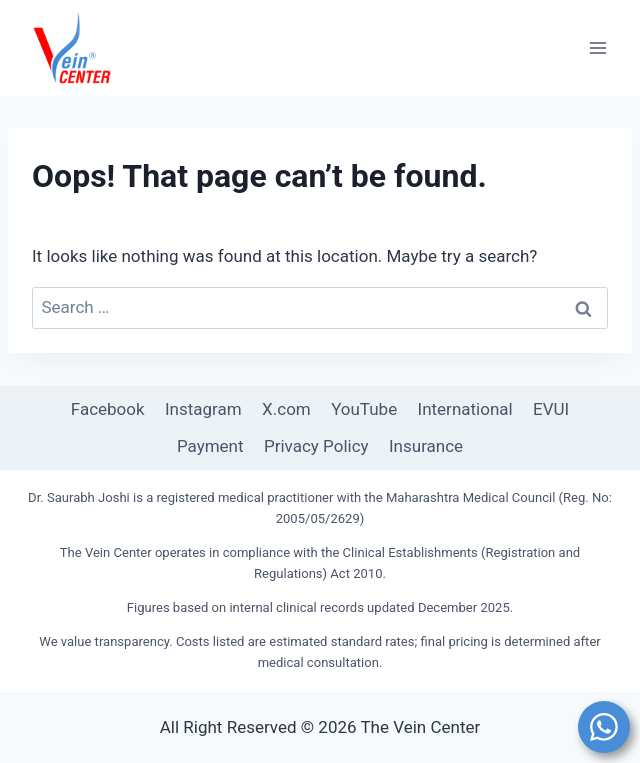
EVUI (551, 409)
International (465, 409)
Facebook (108, 409)
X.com (286, 409)
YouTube (364, 409)
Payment (210, 446)
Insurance (426, 446)
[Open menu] (597, 47)
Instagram (203, 409)
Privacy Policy (316, 446)
